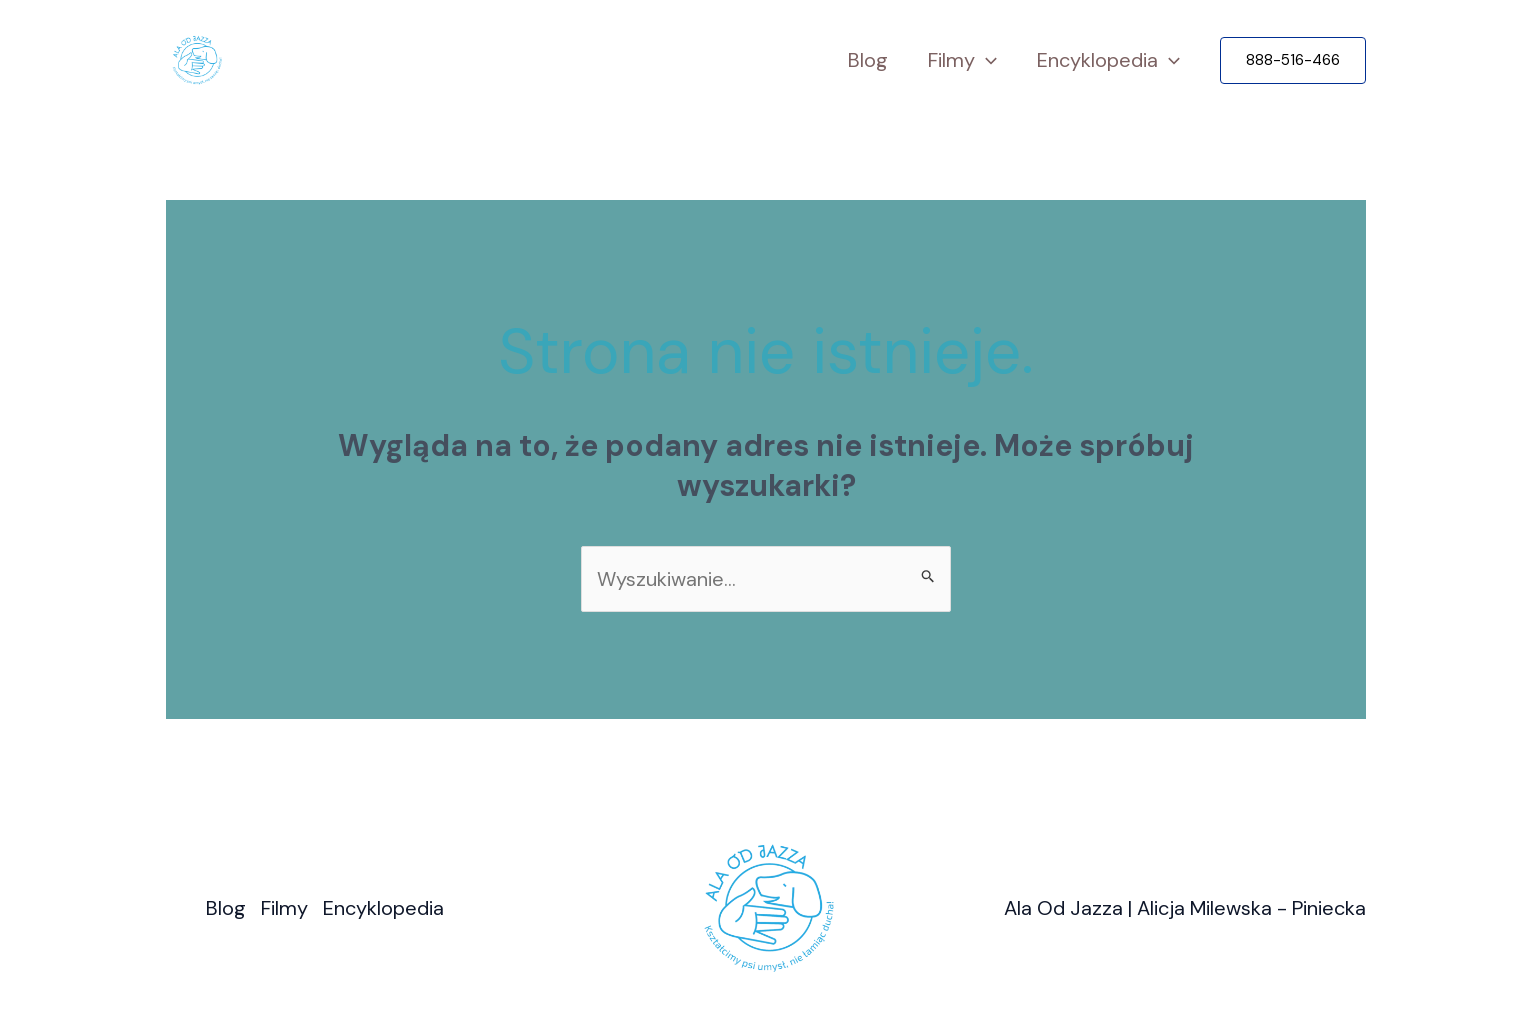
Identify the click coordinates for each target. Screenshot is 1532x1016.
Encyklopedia (1108, 60)
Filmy (962, 60)
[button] (1293, 60)
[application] (986, 60)
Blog (868, 60)
